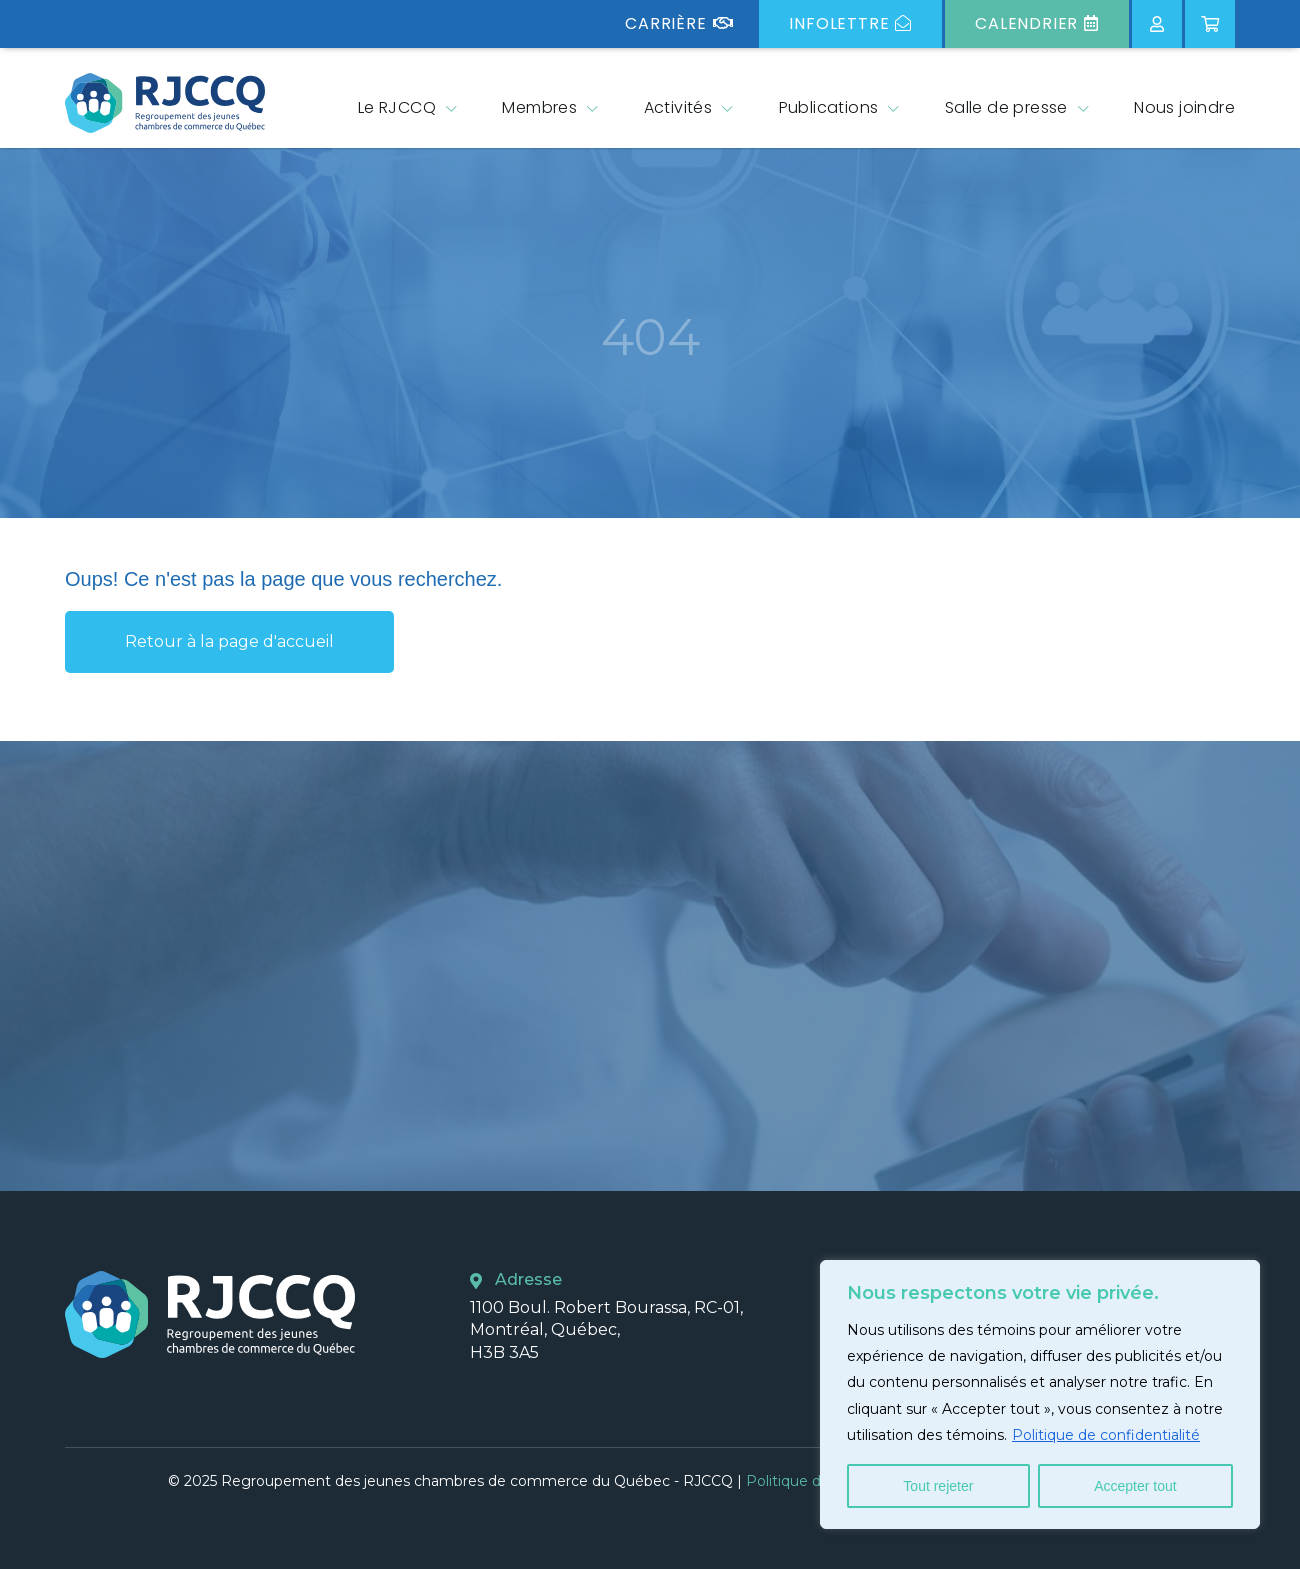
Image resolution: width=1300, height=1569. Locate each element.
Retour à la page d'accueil (229, 641)
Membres (539, 107)
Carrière (679, 23)
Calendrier (1037, 23)
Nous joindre (1184, 107)
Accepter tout (1135, 1486)
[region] (1040, 1394)
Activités (678, 107)
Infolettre (850, 23)
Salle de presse (1006, 107)
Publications (829, 107)
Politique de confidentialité (1106, 1435)
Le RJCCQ (397, 107)
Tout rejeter (938, 1486)
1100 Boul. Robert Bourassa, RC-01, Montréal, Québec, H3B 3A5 (606, 1330)
